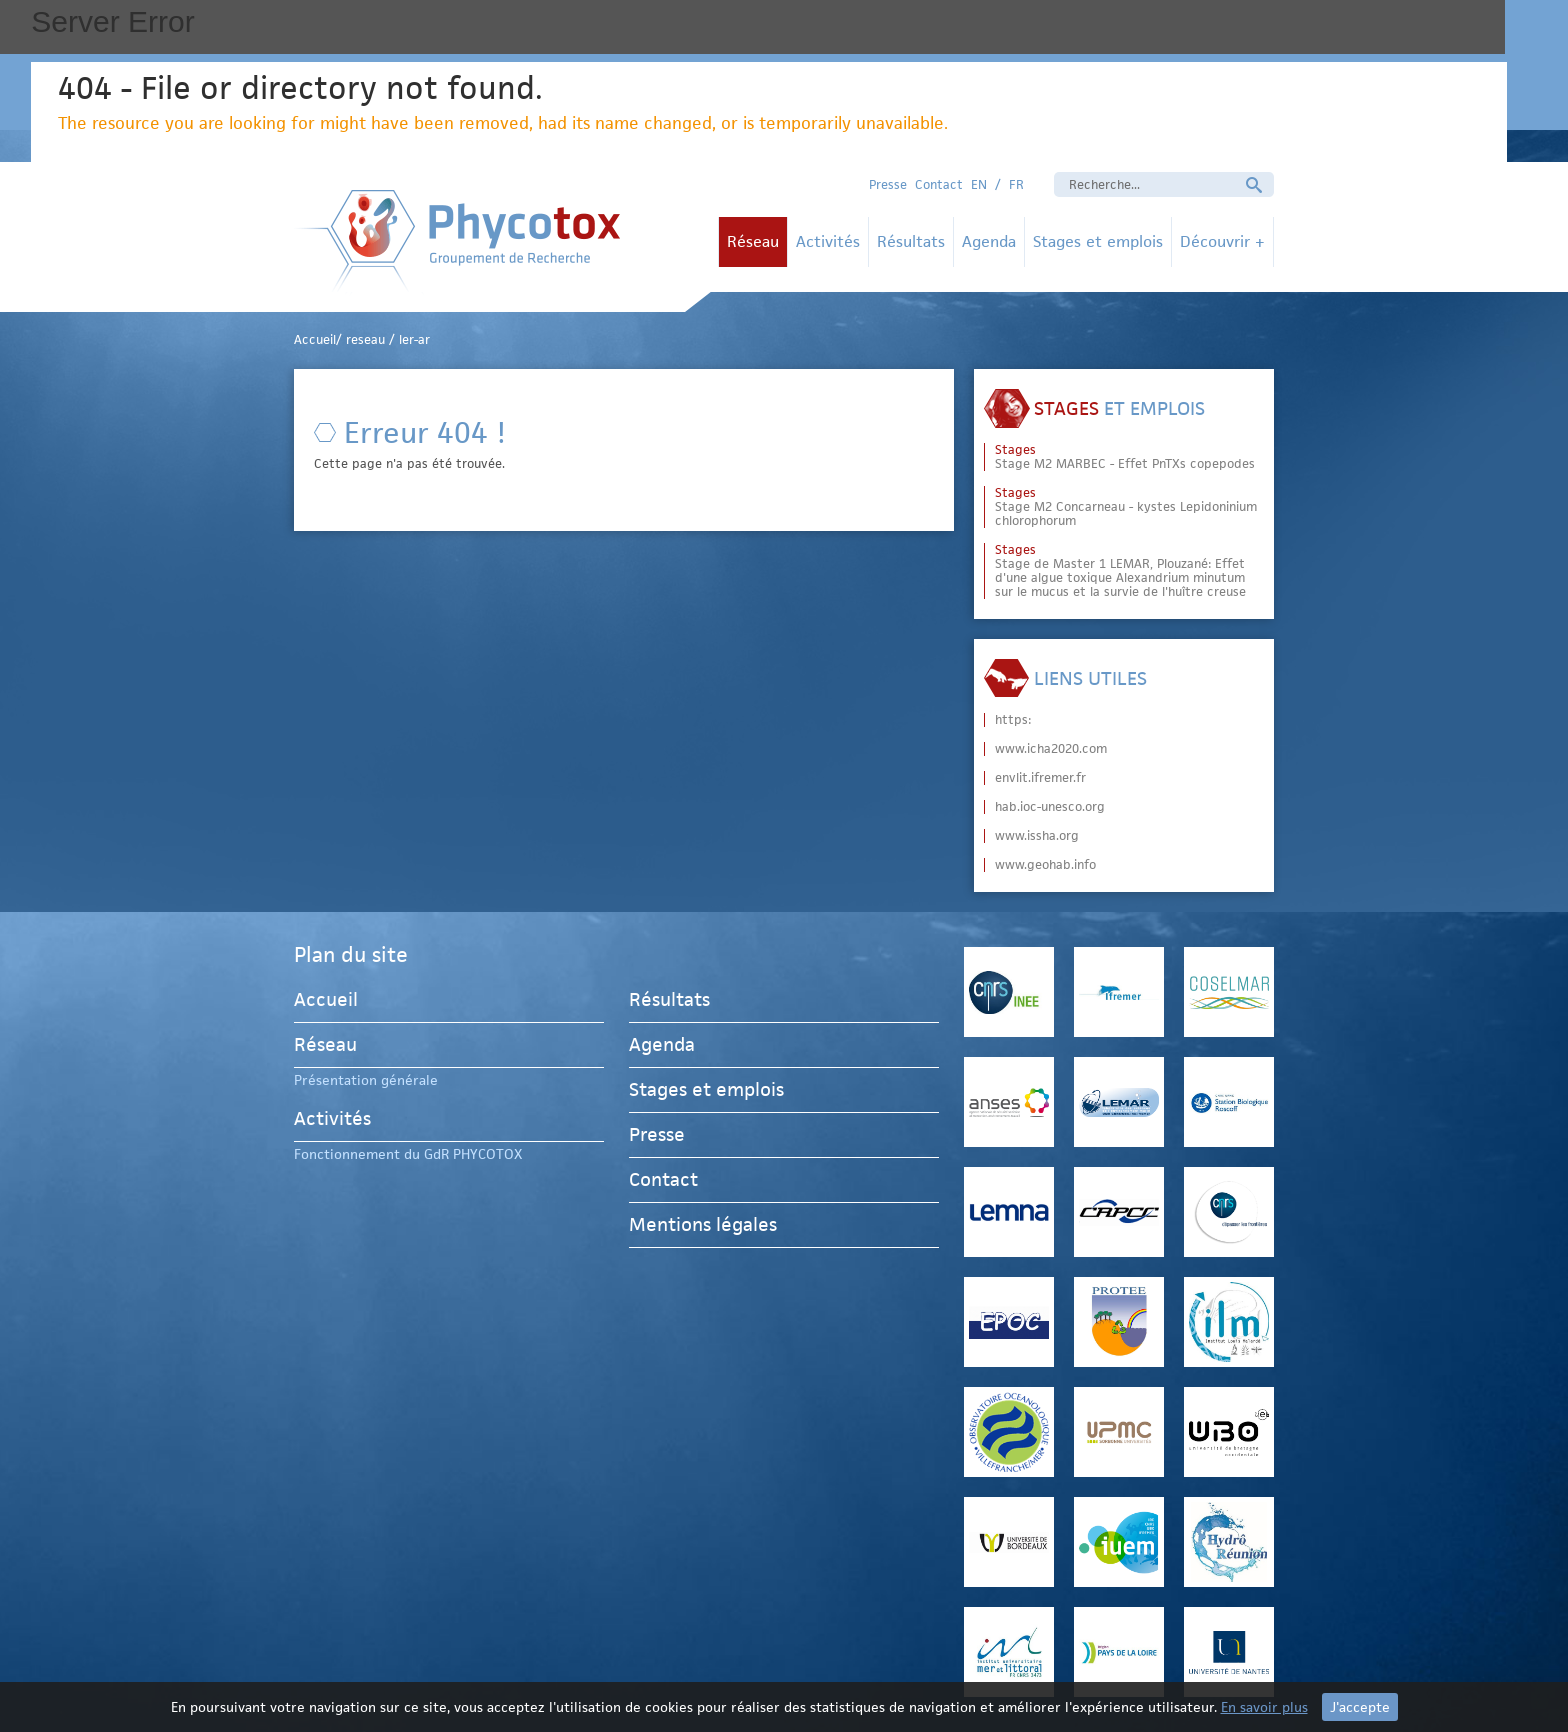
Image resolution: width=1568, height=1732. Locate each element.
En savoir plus (1264, 1707)
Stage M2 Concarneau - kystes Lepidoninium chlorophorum (1126, 507)
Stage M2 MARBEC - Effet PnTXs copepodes (1125, 457)
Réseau (753, 241)
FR (1016, 184)
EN (979, 184)
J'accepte (1360, 1707)
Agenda (989, 241)
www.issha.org (1037, 836)
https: (1013, 720)
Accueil (326, 1002)
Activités (828, 241)
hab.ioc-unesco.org (1050, 807)
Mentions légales (703, 1224)
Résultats (911, 241)
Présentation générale (366, 1080)
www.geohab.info (1045, 865)
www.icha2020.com (1051, 749)
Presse (888, 184)
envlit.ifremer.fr (1040, 778)
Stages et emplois (1098, 241)
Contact (939, 184)
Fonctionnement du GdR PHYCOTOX (408, 1154)
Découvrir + (1222, 241)
